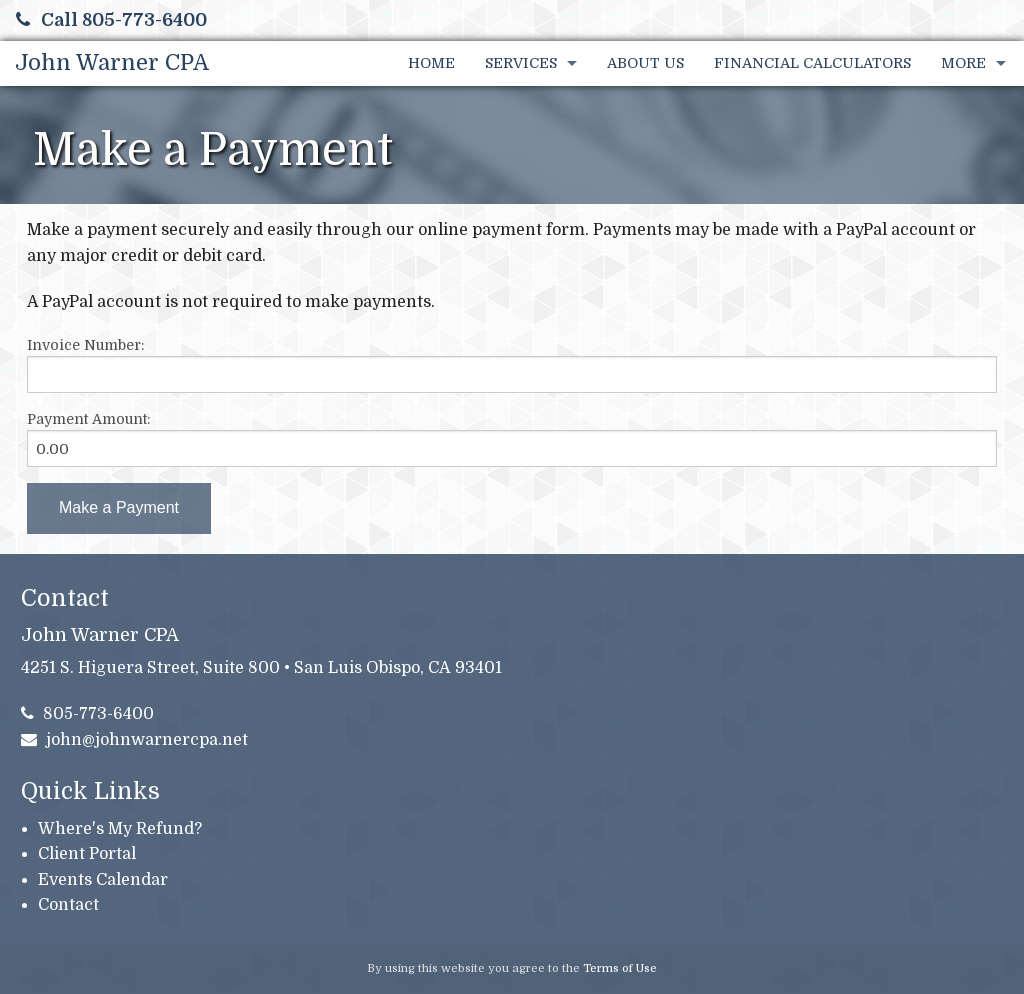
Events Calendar (103, 880)
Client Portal (87, 854)
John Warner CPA (112, 62)
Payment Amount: (88, 419)
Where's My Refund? (120, 829)
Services (521, 63)
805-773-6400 (88, 714)
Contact (68, 905)
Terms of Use (620, 968)
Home (431, 63)
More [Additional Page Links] (963, 63)
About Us (645, 63)
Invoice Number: (85, 345)
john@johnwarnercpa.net (135, 740)
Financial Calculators (812, 63)
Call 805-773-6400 (111, 20)
